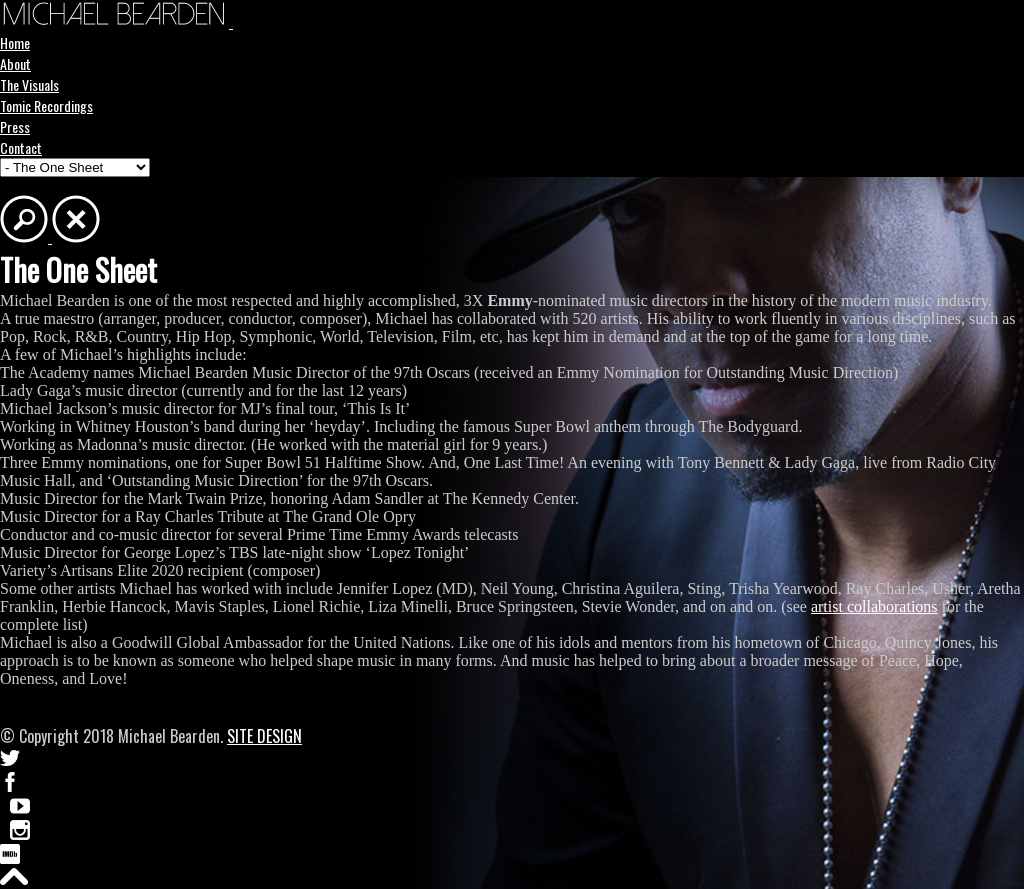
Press (15, 126)
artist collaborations (874, 606)
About (15, 63)
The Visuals (29, 84)
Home (15, 42)
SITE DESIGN (264, 736)
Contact (21, 147)
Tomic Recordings (46, 105)
